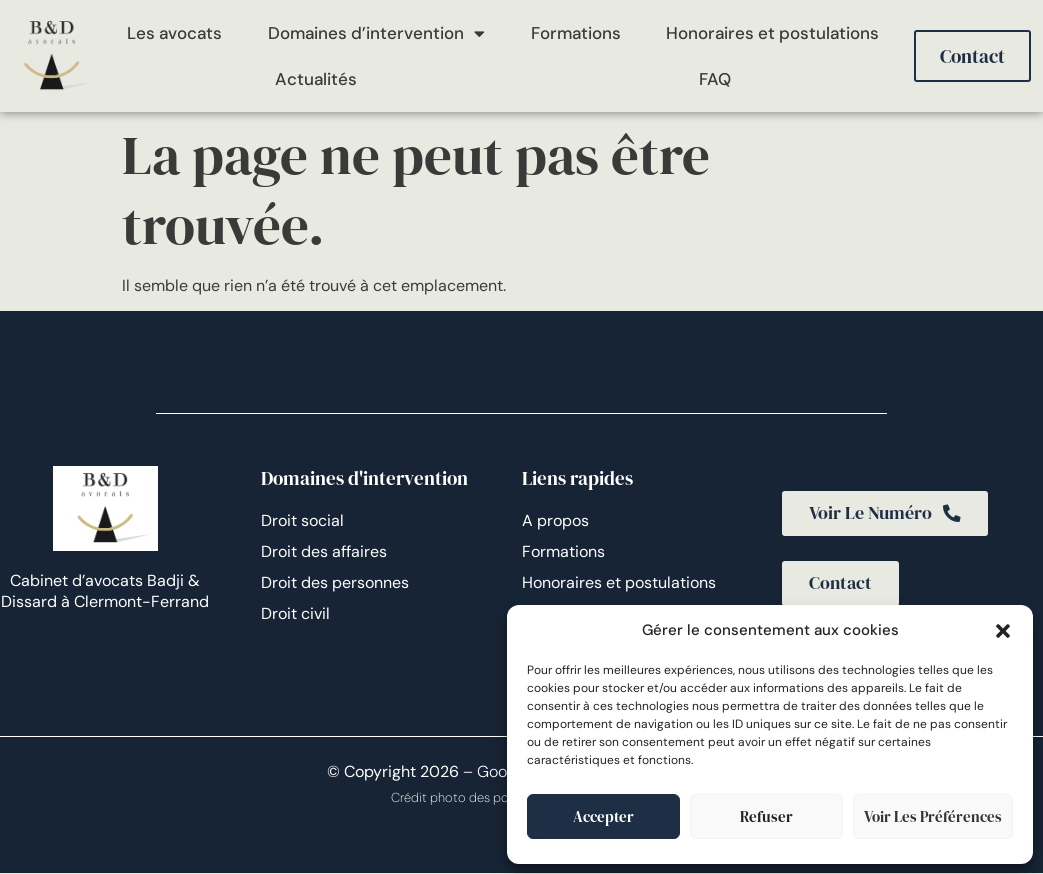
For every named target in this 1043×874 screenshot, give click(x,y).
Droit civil (295, 613)
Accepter (603, 816)
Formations (576, 33)
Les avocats (174, 33)
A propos (555, 520)
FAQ (715, 79)
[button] (1003, 631)
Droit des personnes (335, 582)
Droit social (302, 520)
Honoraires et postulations (772, 33)
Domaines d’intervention (376, 33)
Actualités (316, 79)
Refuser (766, 816)
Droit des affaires (324, 551)
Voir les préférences (933, 816)
